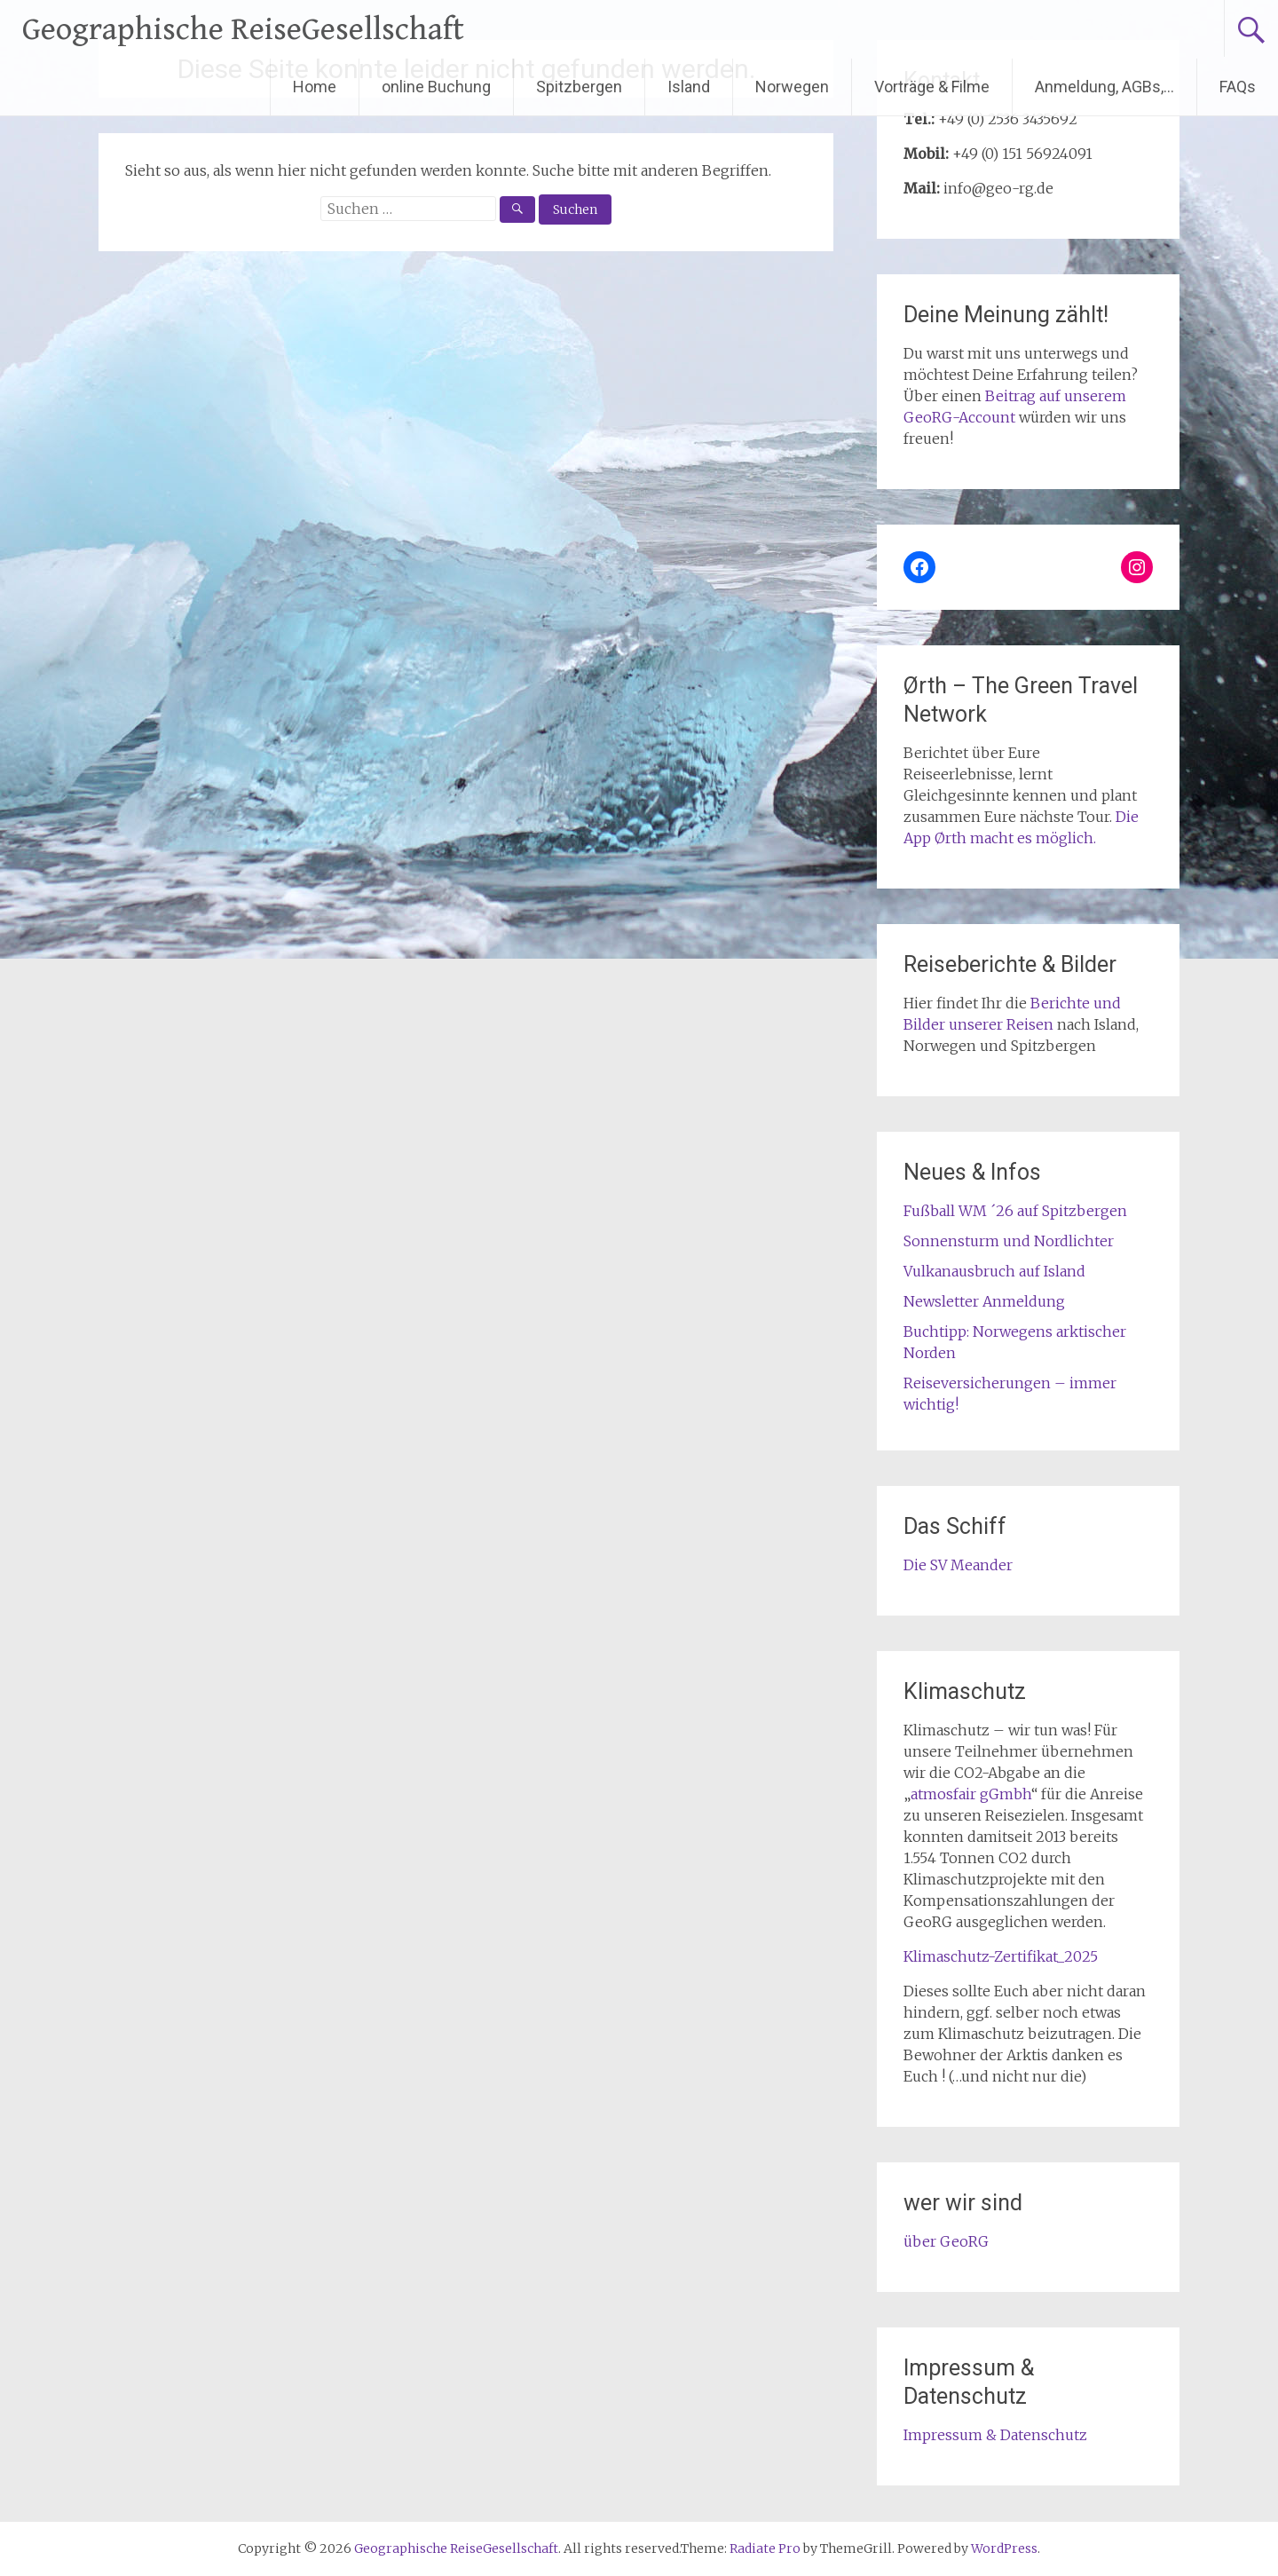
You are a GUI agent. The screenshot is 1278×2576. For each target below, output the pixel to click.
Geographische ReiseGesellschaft (243, 30)
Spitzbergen (579, 86)
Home (314, 86)
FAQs (1237, 86)
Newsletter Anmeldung (984, 1301)
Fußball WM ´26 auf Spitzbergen (1015, 1211)
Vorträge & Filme (932, 86)
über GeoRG (946, 2241)
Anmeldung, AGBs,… (1104, 86)
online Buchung (436, 86)
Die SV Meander (958, 1565)
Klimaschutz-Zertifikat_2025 (1000, 1956)
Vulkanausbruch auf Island (994, 1271)
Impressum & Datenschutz (995, 2435)
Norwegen (792, 86)
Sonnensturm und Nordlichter (1008, 1241)
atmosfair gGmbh (971, 1794)
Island (688, 86)
